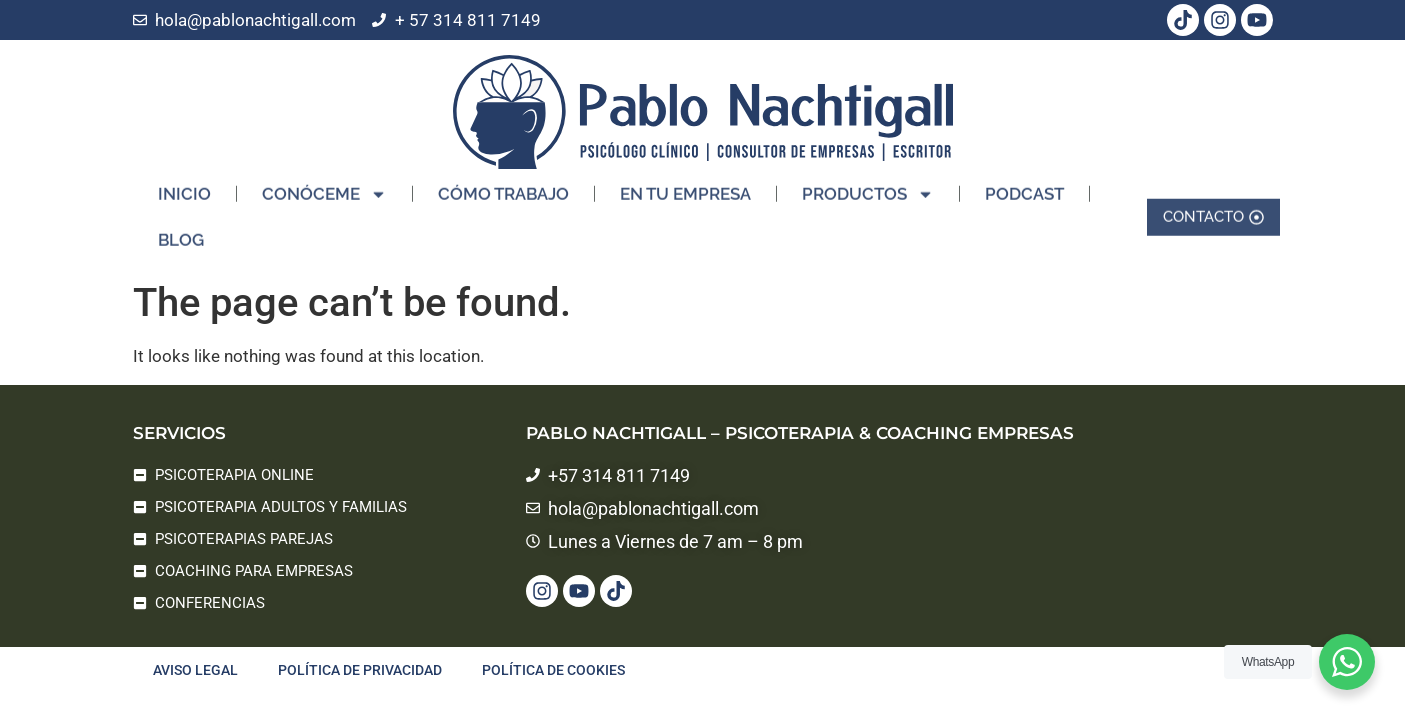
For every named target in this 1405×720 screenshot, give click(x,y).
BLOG (181, 234)
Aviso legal (195, 670)
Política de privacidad (360, 670)
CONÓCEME (324, 188)
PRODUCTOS (868, 188)
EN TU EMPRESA (685, 188)
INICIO (184, 188)
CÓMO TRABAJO (503, 188)
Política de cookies (553, 670)
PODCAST (1024, 188)
